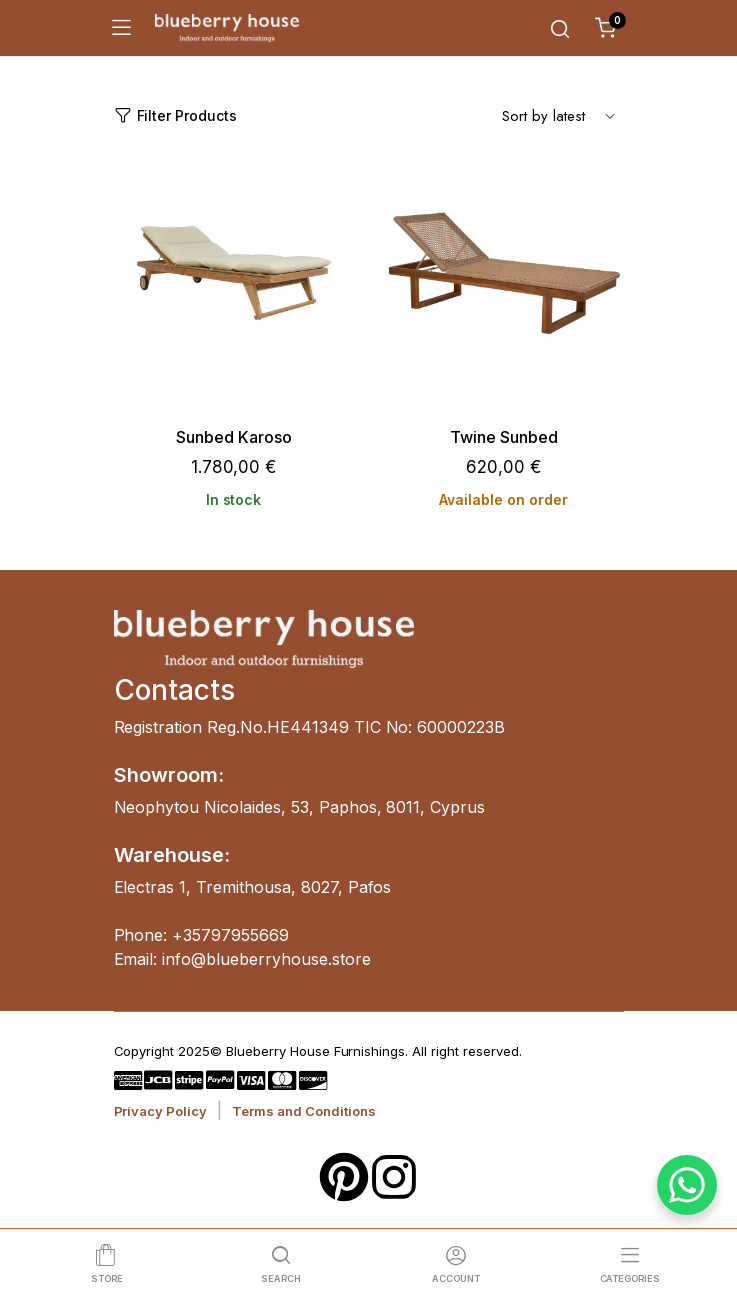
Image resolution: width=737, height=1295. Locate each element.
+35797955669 (230, 935)
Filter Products (176, 115)
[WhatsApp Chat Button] (687, 1185)
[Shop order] (559, 115)
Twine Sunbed (504, 437)
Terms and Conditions (303, 1111)
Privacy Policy (161, 1111)
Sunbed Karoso (234, 437)
